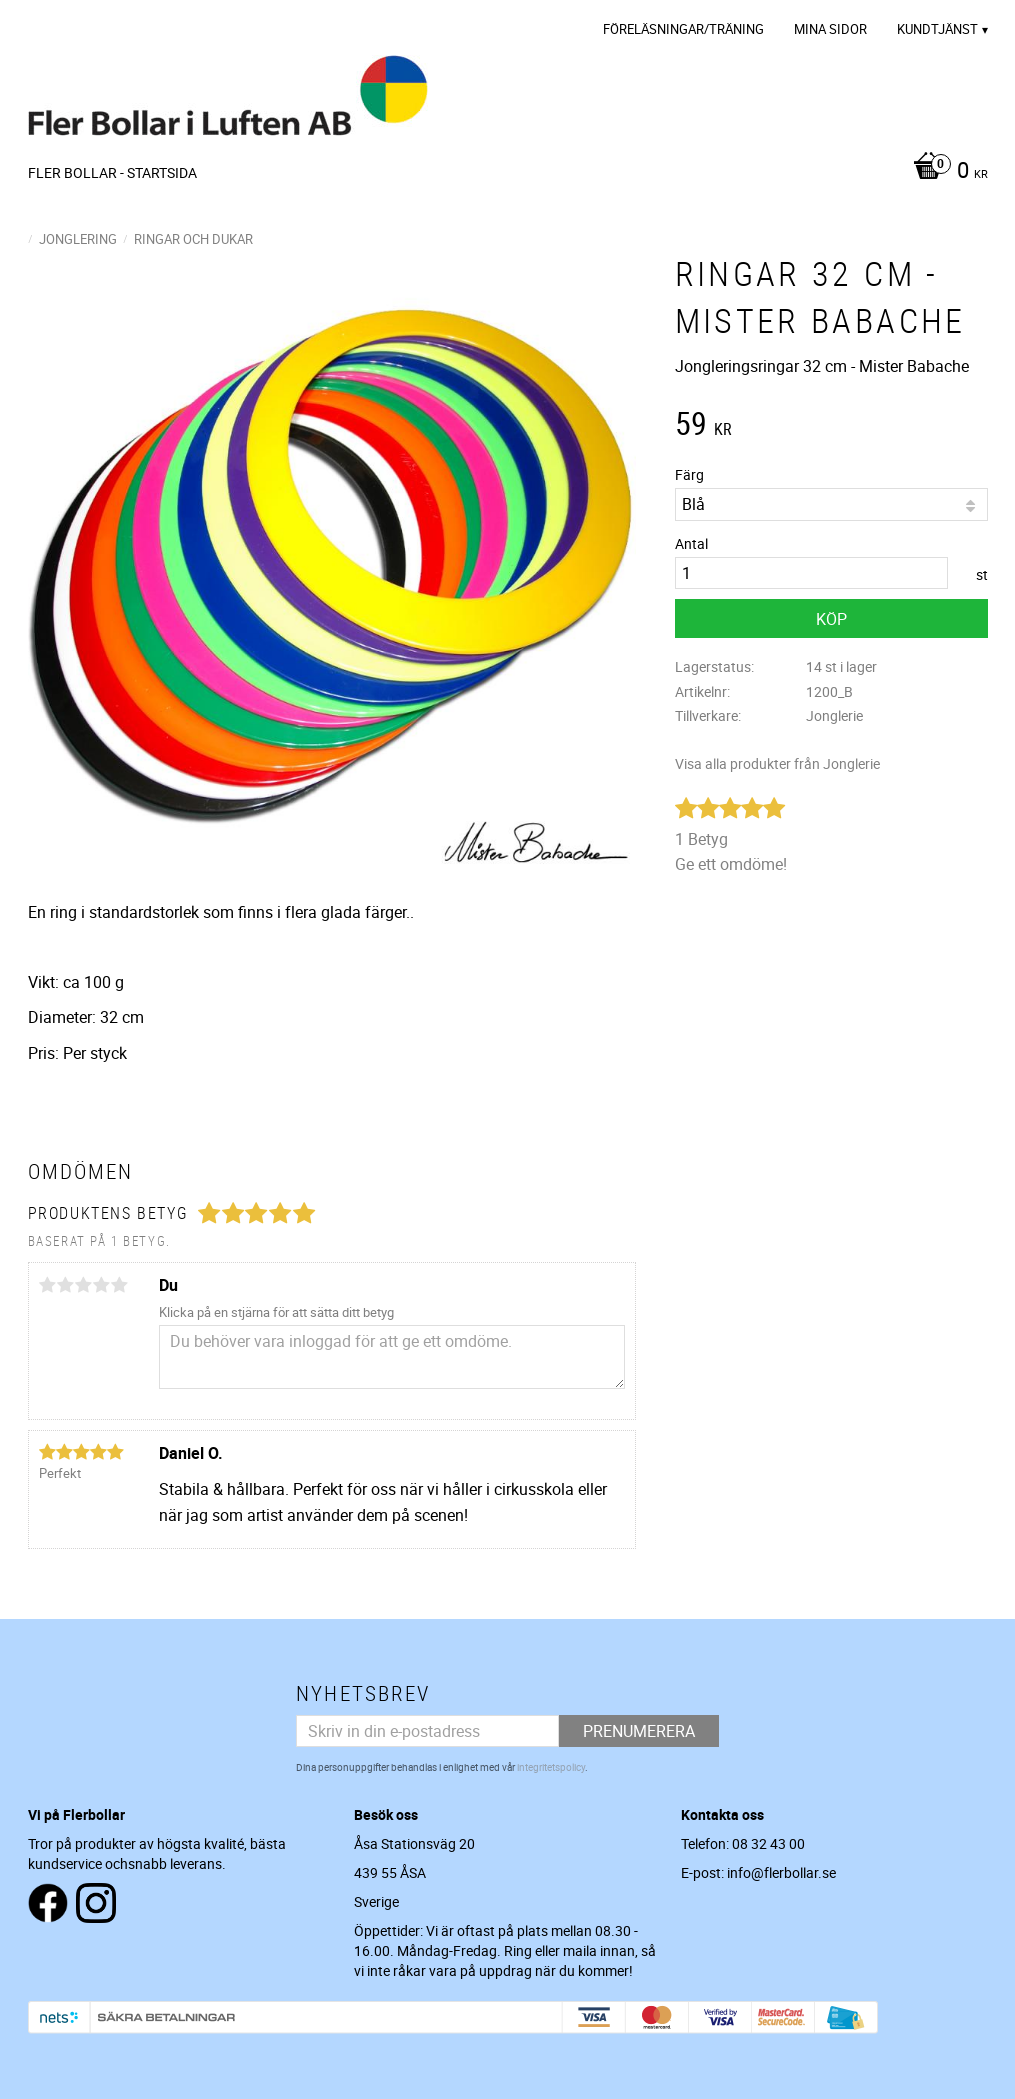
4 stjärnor (102, 1285)
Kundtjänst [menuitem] (937, 29)
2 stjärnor (66, 1285)
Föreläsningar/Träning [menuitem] (683, 29)
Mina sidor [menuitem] (830, 29)
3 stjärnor (84, 1285)
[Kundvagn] (945, 172)
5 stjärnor (120, 1285)
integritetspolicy (551, 1767)
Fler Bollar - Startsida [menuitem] (112, 172)
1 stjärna (48, 1285)
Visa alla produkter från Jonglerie (777, 763)
